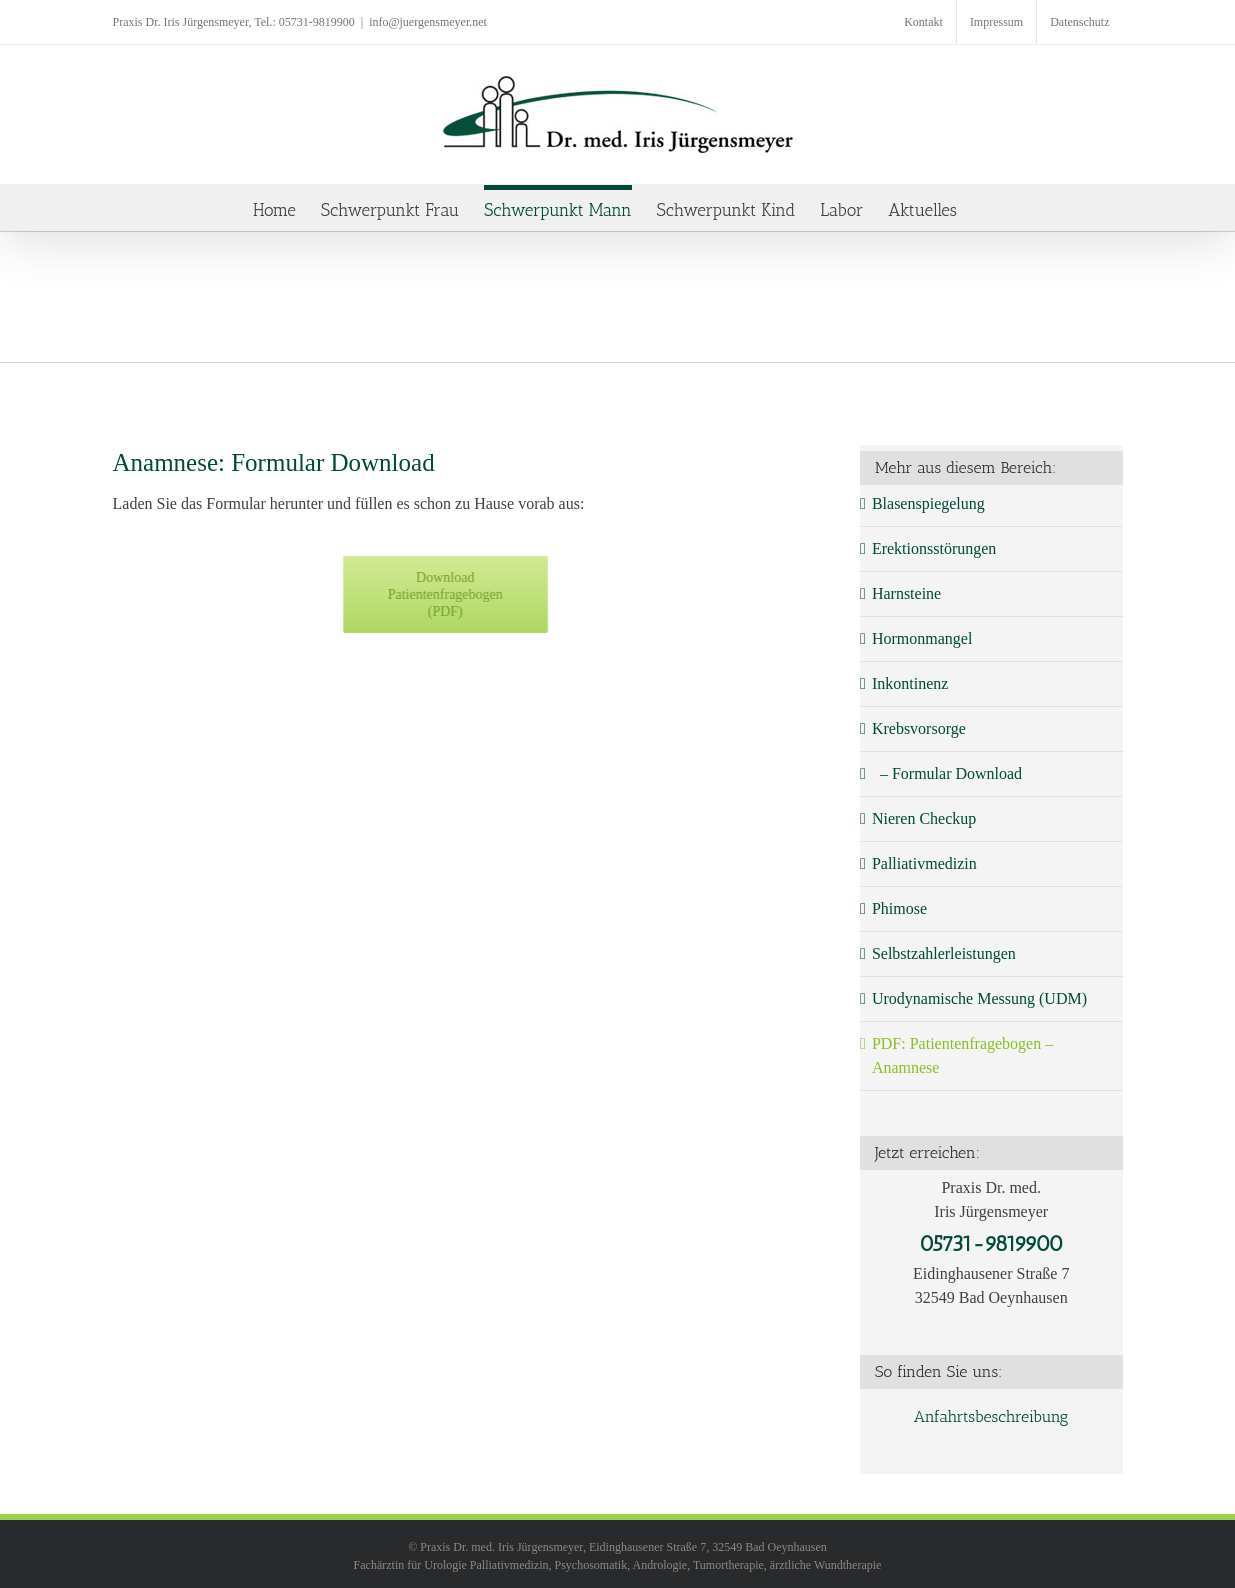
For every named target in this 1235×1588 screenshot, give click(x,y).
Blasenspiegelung (928, 503)
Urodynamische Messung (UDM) (979, 998)
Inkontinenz (910, 683)
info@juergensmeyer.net (428, 22)
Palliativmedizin (924, 863)
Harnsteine (906, 593)
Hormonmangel (922, 638)
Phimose (899, 908)
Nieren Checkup (924, 818)
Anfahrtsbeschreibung (991, 1416)
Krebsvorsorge (919, 728)
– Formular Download (947, 773)
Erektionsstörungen (934, 548)
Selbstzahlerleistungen (944, 953)
